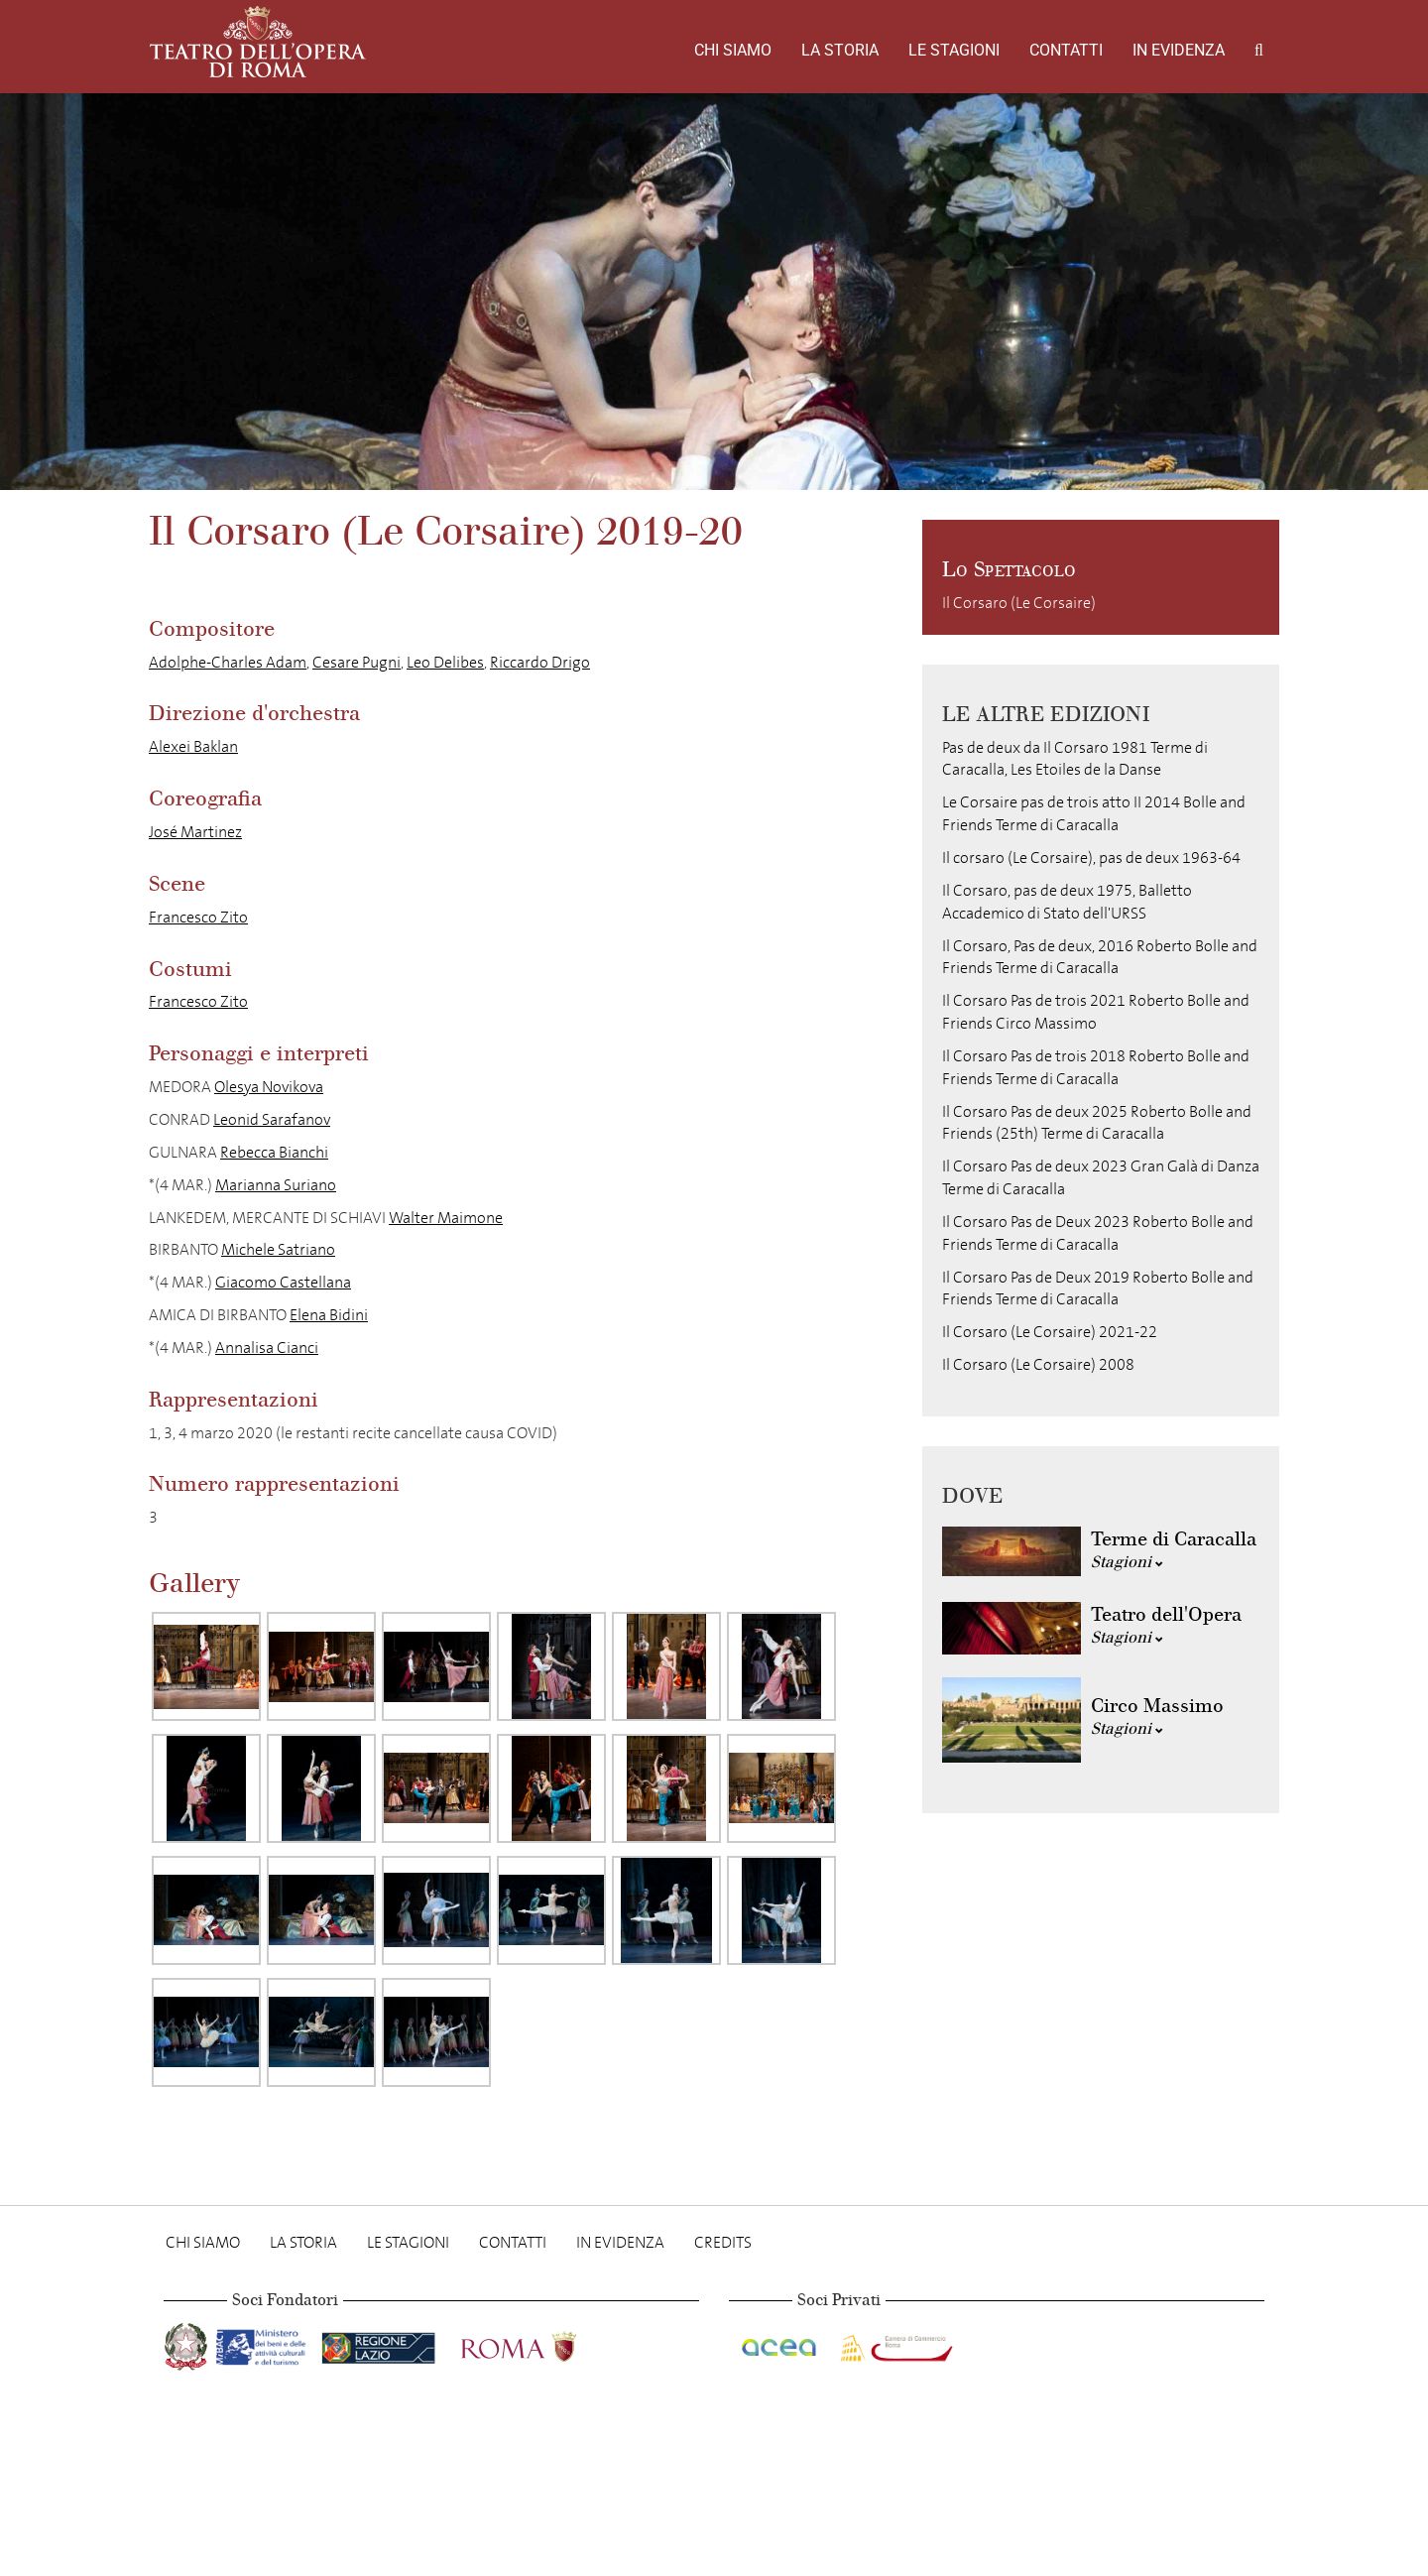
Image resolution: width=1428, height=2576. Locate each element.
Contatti (1066, 50)
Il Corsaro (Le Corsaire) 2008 (1038, 1364)
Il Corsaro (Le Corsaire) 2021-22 (1049, 1331)
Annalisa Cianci (266, 1347)
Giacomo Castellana (283, 1282)
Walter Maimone (446, 1217)
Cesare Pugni (356, 662)
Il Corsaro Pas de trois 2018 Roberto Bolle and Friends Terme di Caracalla (1096, 1067)
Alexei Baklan (193, 746)
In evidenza (1178, 50)
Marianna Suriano (275, 1184)
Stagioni (1127, 1561)
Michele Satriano (278, 1249)
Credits (723, 2242)
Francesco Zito (198, 917)
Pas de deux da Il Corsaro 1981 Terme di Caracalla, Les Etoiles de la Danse (1075, 759)
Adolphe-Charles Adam (227, 662)
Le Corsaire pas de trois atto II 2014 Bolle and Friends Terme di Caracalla (1094, 813)
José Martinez (195, 831)
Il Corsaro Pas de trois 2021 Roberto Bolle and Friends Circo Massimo (1096, 1012)
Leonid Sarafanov (271, 1119)
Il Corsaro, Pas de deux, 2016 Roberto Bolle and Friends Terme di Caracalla (1099, 957)
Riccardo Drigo (540, 662)
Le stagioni (954, 50)
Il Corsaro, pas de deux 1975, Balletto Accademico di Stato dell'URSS (1067, 901)
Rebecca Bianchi (274, 1152)
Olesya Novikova (268, 1086)
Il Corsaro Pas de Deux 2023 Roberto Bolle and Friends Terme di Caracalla (1097, 1233)
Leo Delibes (445, 662)
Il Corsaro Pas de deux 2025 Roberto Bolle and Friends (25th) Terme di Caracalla (1096, 1123)
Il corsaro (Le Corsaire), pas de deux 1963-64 (1091, 857)
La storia (840, 50)
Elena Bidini (329, 1314)
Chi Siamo (733, 50)
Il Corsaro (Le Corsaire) (1019, 602)
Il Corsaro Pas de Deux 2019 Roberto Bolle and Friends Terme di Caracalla (1097, 1288)
